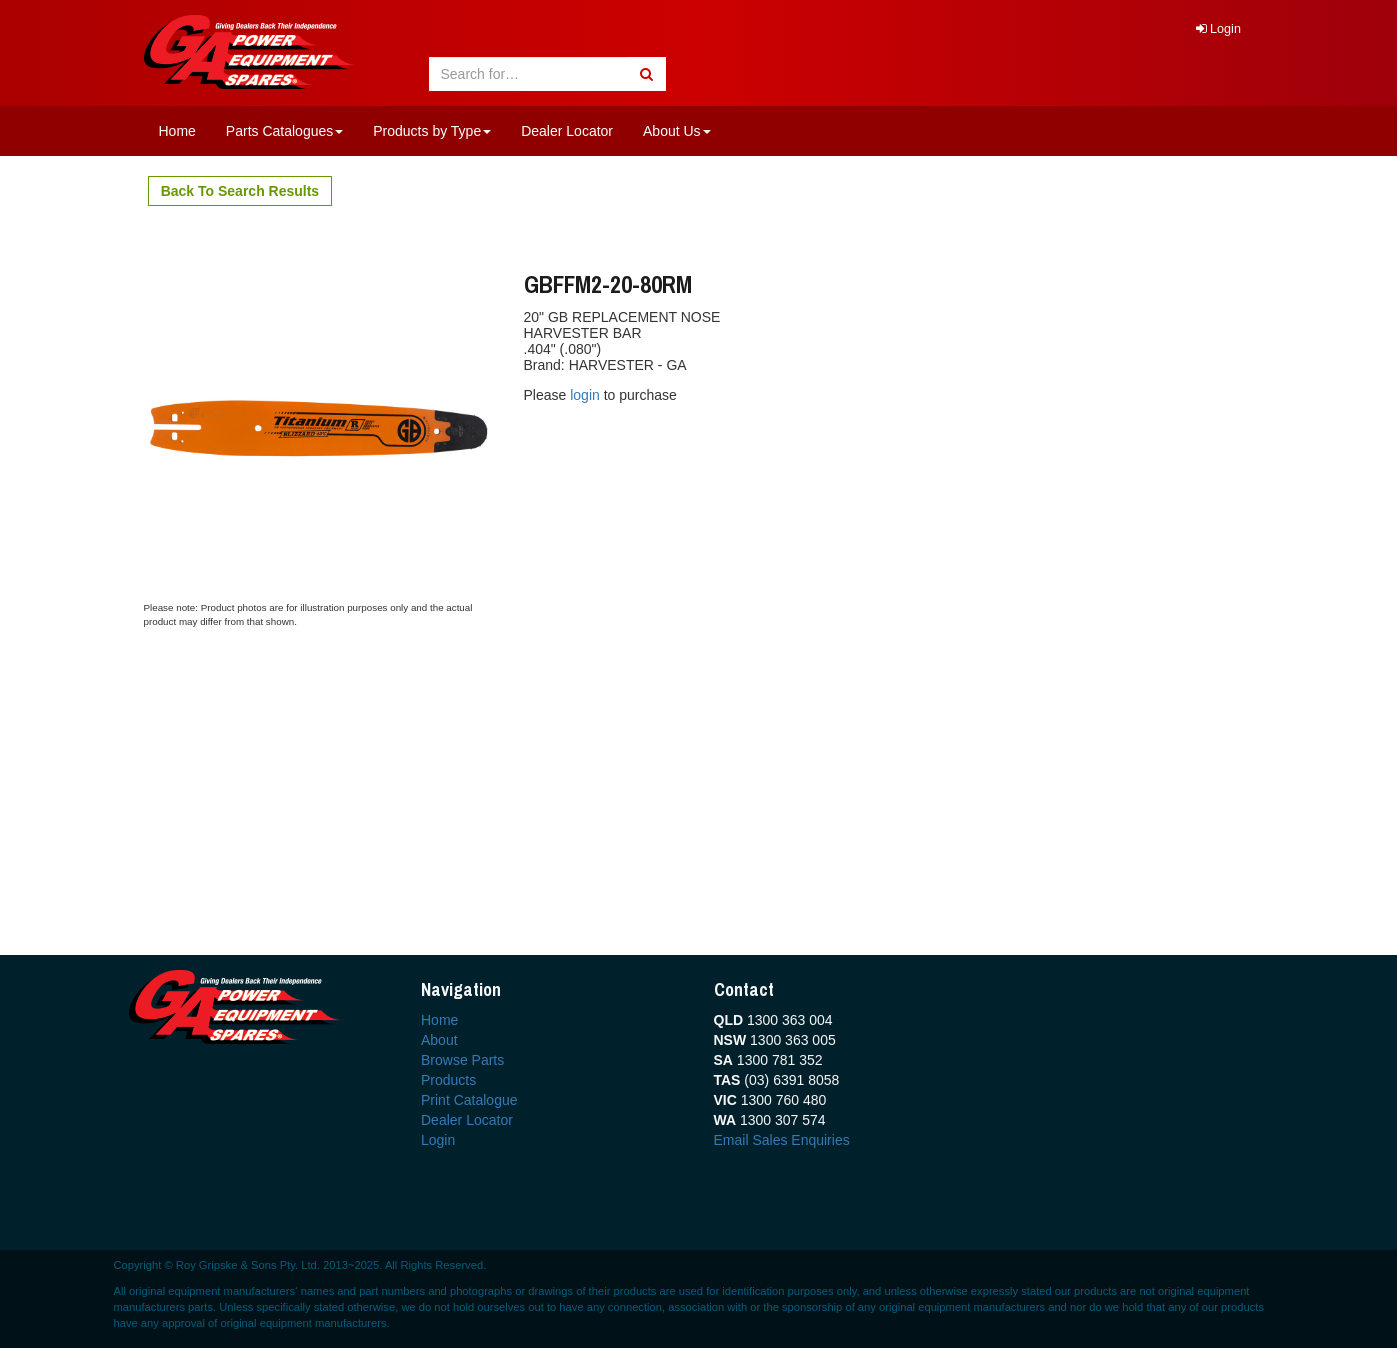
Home (177, 131)
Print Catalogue (469, 1100)
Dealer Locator (567, 131)
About (439, 1040)
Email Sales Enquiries (782, 1140)
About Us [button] (677, 131)
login (586, 395)
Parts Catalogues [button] (284, 131)
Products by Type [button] (432, 131)
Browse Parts (462, 1060)
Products (448, 1080)
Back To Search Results (240, 191)
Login (1218, 29)
